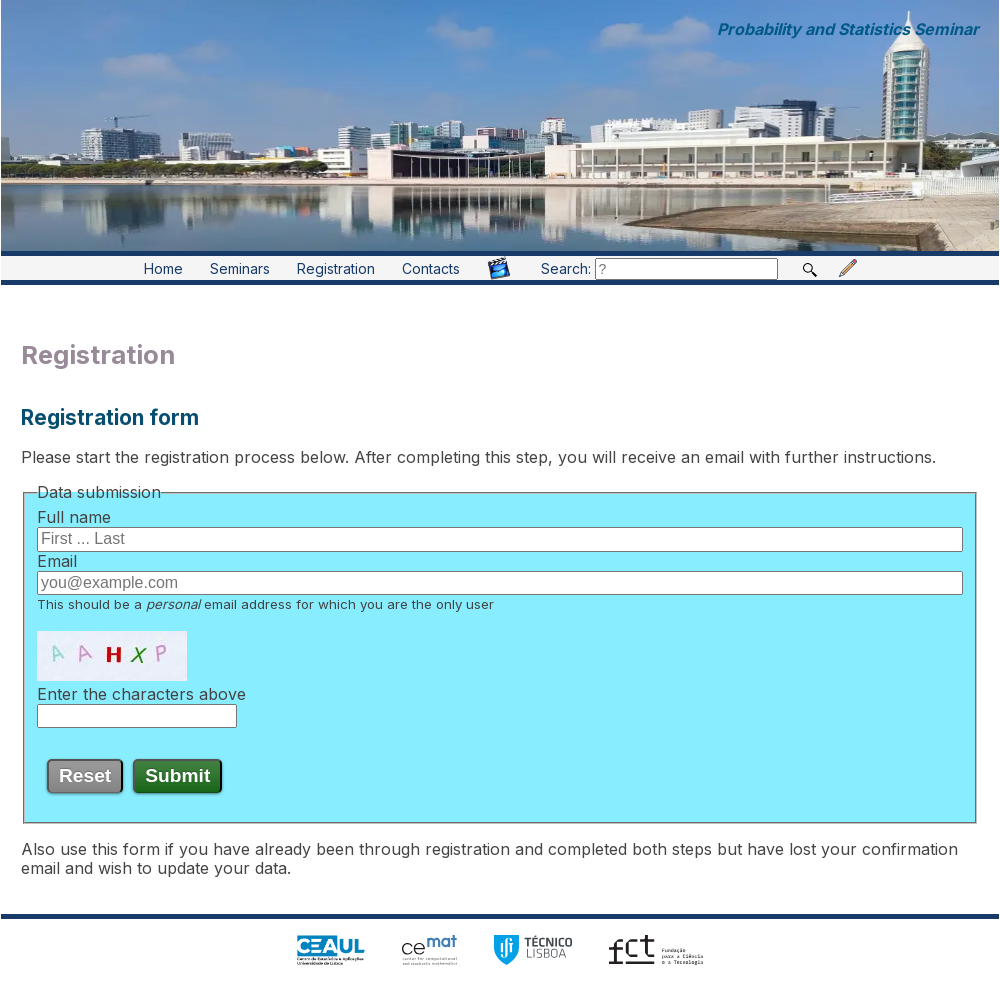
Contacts (431, 268)
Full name (74, 517)
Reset (85, 775)
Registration (336, 268)
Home (163, 268)
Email (57, 561)
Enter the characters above (141, 694)
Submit (177, 775)
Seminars (240, 268)
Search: (659, 268)
